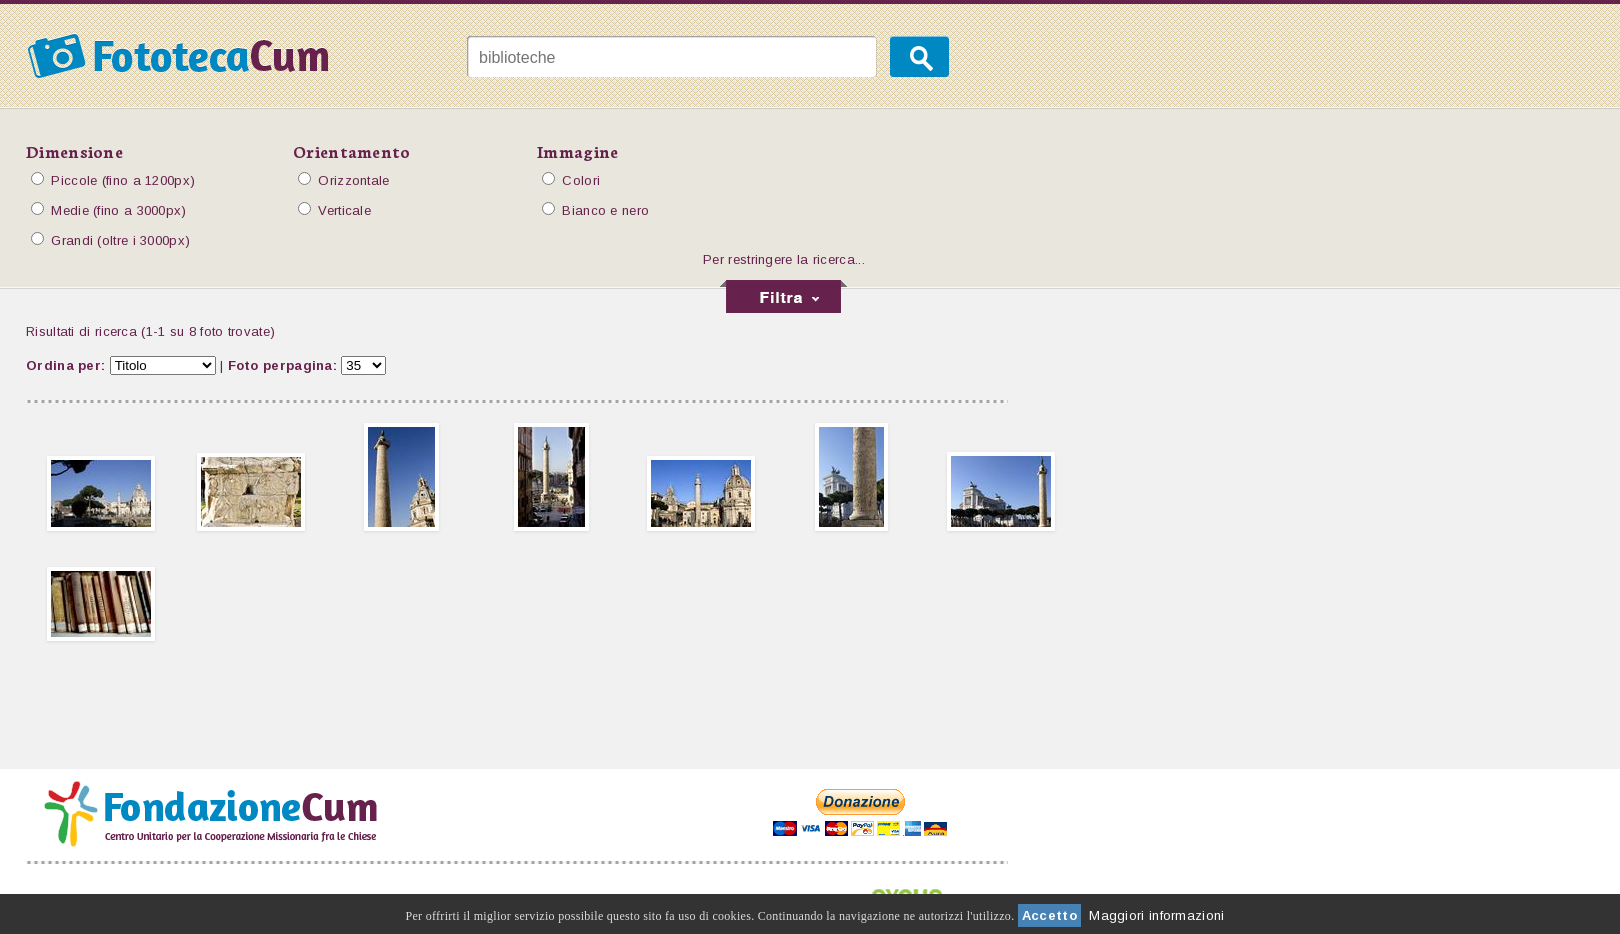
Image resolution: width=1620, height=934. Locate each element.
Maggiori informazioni (1156, 915)
